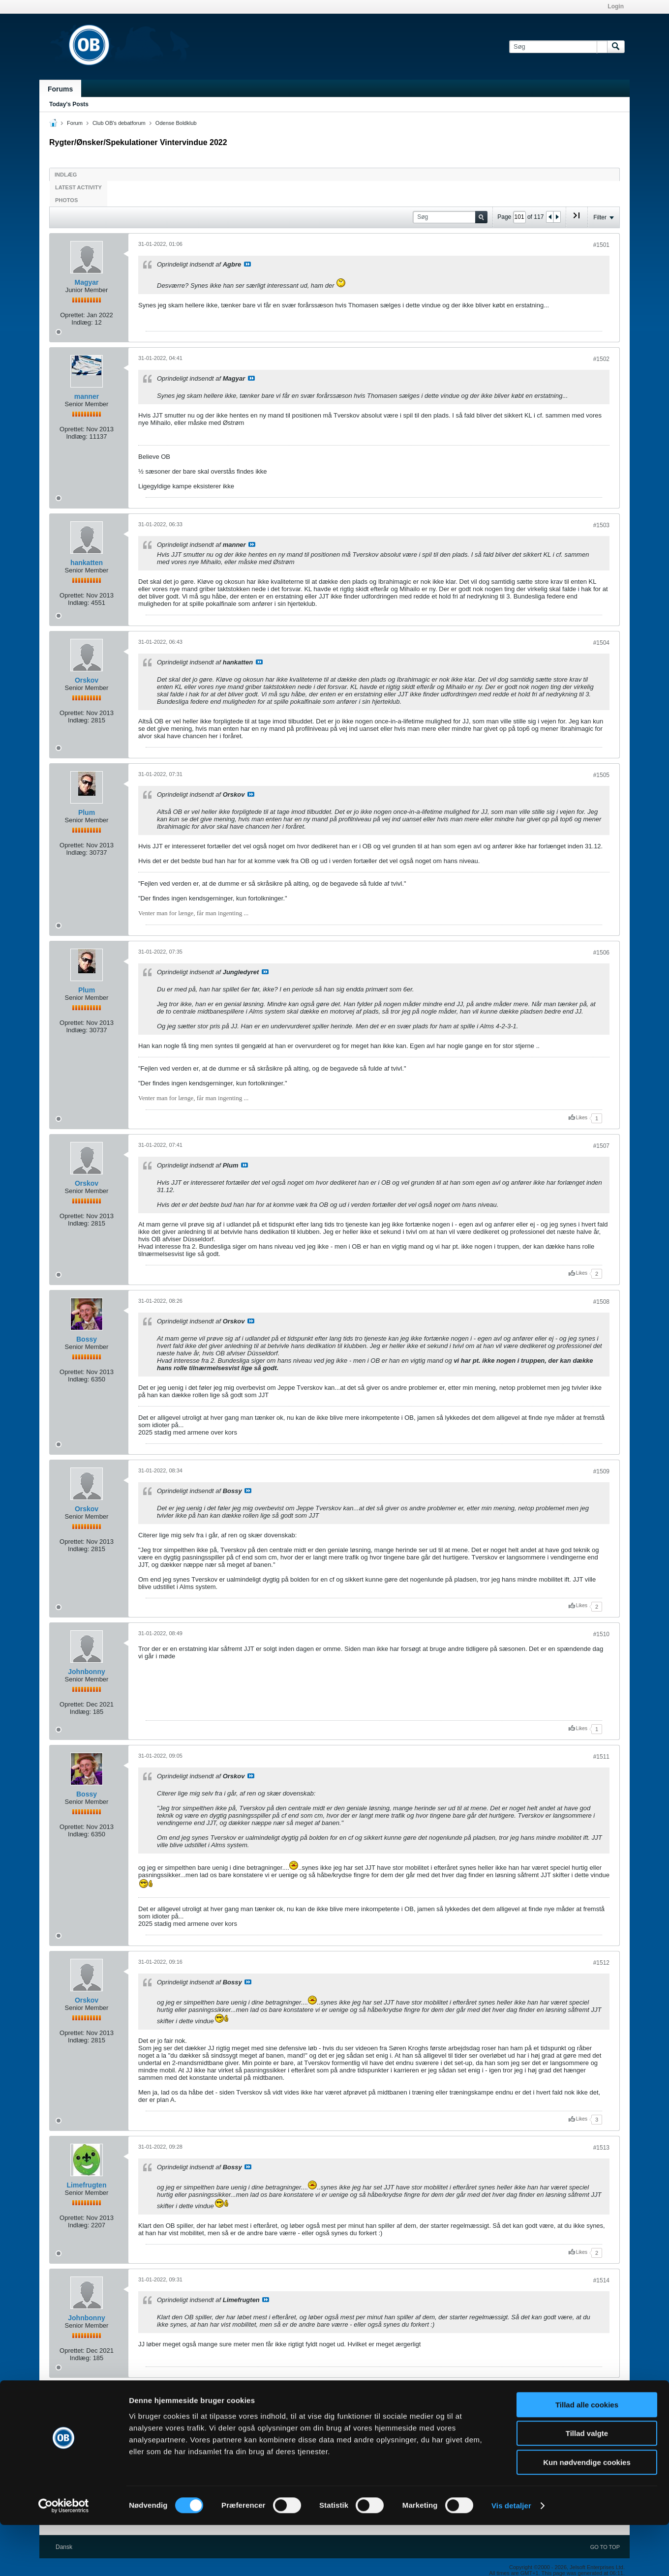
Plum (86, 812)
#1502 (601, 359)
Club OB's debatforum (119, 123)
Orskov (86, 680)
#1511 (601, 1756)
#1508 (601, 1301)
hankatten (86, 563)
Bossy (86, 1339)
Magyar (86, 282)
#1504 (601, 642)
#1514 (601, 2280)
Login (616, 6)
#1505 (601, 775)
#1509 (601, 1471)
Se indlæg (247, 264)
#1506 (601, 952)
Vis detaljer (511, 2556)
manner (86, 396)
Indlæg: (81, 322)
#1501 (601, 244)
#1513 (601, 2147)
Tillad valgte (587, 2485)
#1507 (601, 1145)
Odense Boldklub (176, 123)
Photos (66, 200)
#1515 (601, 2394)
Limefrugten (87, 2185)
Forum (75, 123)
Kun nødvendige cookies (587, 2513)
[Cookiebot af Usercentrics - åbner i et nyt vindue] (64, 2556)
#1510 (601, 1634)
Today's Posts (69, 104)
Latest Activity (78, 187)
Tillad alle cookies (586, 2456)
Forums (60, 89)
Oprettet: (72, 315)
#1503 (601, 525)
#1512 (601, 1962)
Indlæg (66, 175)
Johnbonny (86, 1672)
